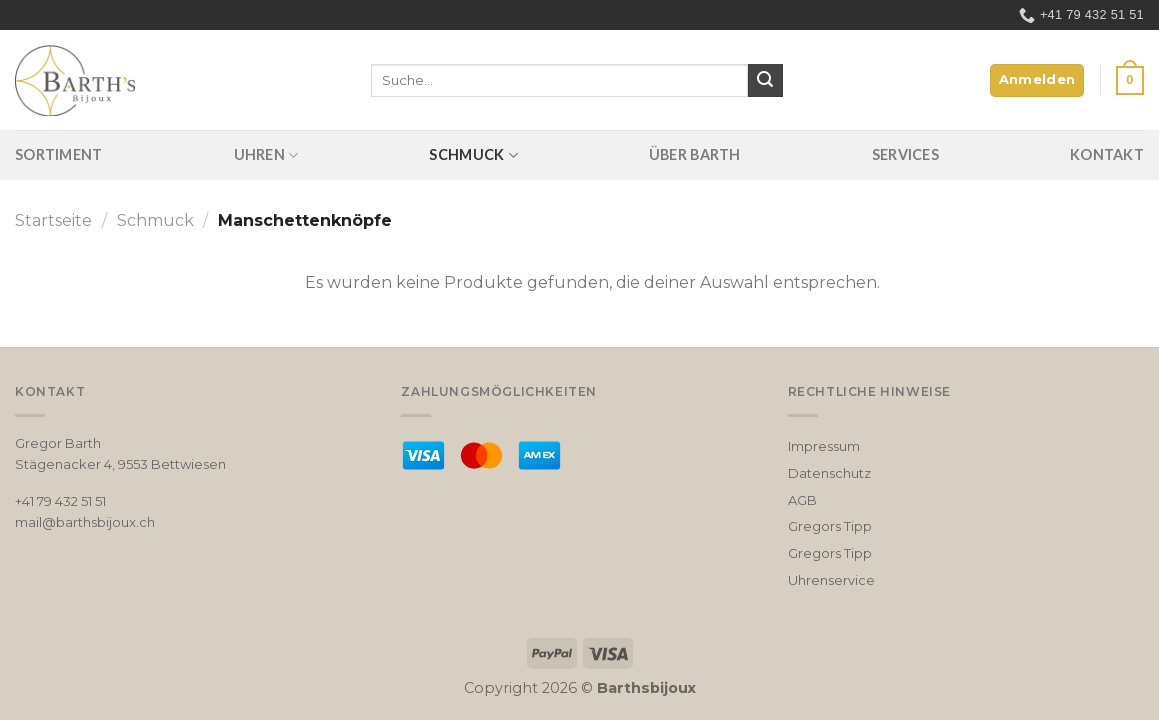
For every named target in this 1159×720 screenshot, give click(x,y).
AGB (802, 500)
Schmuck (473, 155)
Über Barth (695, 154)
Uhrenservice (831, 580)
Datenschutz (829, 473)
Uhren (266, 155)
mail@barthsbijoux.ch (85, 522)
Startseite (53, 220)
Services (905, 154)
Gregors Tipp (830, 526)
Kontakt (1107, 154)
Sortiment (59, 154)
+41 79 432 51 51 (60, 501)
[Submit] (765, 81)
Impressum (824, 446)
